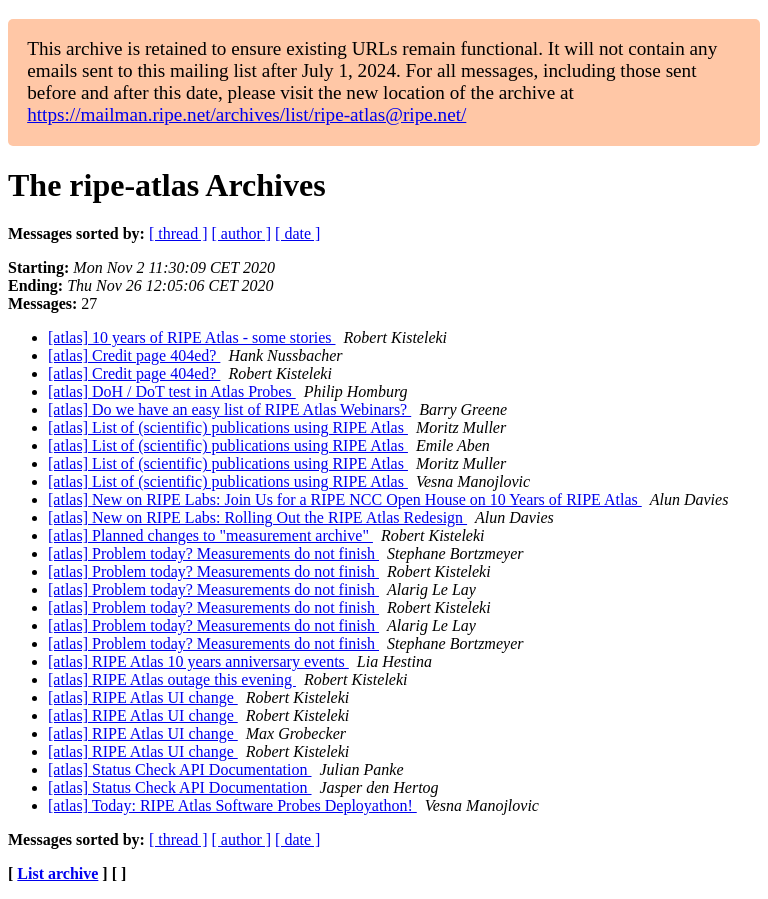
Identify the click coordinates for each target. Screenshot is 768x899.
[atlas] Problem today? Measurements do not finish (213, 553)
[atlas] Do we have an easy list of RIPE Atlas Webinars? (229, 409)
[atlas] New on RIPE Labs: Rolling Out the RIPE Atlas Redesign (257, 517)
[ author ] (242, 233)
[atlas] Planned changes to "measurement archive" (210, 535)
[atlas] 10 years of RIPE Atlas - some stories (192, 337)
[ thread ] (178, 233)
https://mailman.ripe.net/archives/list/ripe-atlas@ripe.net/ (246, 114)
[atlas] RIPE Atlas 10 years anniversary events (198, 661)
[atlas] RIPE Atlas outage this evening (172, 679)
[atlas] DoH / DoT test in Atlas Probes (172, 391)
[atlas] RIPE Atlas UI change (143, 697)
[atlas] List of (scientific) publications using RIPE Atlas (228, 427)
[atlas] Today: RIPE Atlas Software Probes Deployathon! (232, 805)
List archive (57, 873)
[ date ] (297, 233)
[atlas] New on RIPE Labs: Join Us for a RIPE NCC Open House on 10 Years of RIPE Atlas (345, 499)
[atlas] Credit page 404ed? (134, 355)
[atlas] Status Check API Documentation (180, 769)
